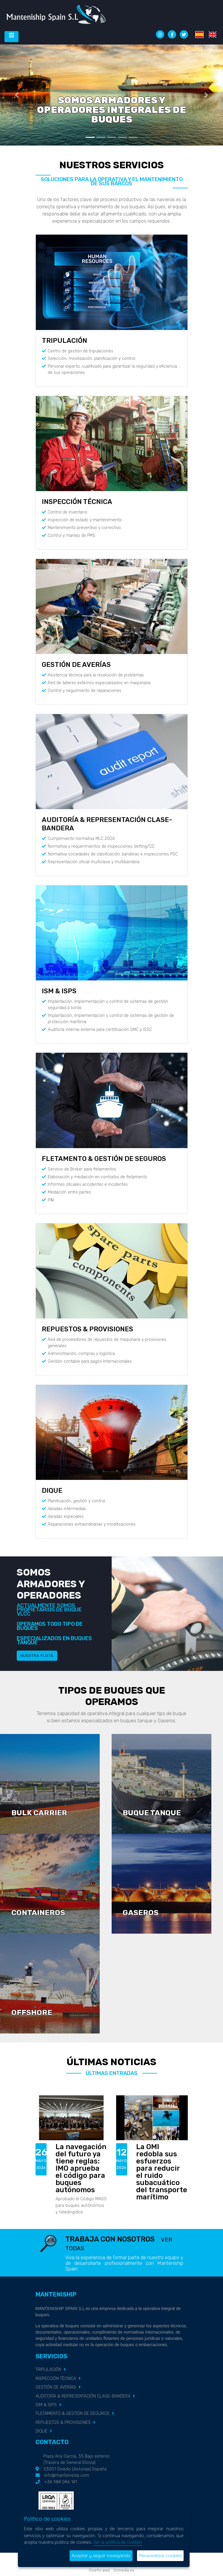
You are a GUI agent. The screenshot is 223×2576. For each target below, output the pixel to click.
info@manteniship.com (66, 2475)
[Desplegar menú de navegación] (11, 36)
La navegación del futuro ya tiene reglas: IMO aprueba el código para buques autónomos (81, 2168)
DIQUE (52, 1490)
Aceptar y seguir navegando (101, 2555)
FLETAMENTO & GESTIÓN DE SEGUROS (104, 1159)
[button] (16, 95)
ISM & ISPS (59, 991)
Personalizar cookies (160, 2555)
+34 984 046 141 (60, 2482)
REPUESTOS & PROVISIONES (87, 1329)
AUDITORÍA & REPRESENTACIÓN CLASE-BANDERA (83, 2396)
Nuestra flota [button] (37, 1655)
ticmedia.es (124, 2570)
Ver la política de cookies (117, 2542)
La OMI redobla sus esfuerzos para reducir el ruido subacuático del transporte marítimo (161, 2172)
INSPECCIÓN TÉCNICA (77, 502)
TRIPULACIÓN (64, 341)
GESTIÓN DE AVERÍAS (76, 665)
